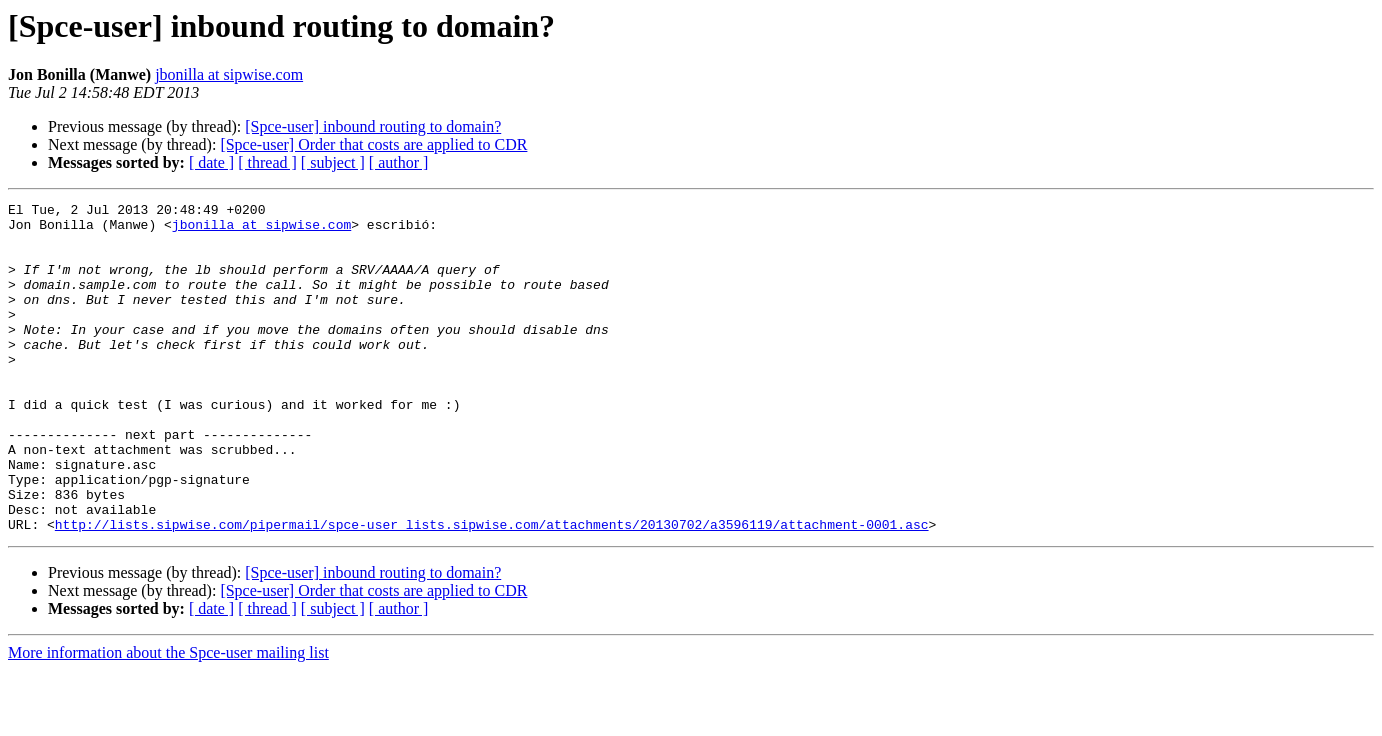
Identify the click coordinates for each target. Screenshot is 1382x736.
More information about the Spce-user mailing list (168, 718)
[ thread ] (267, 162)
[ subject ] (333, 162)
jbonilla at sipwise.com (229, 74)
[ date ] (211, 162)
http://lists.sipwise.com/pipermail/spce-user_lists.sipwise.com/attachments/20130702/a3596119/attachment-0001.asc (492, 590)
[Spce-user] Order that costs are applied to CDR (373, 144)
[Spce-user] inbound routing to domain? (373, 126)
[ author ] (399, 162)
